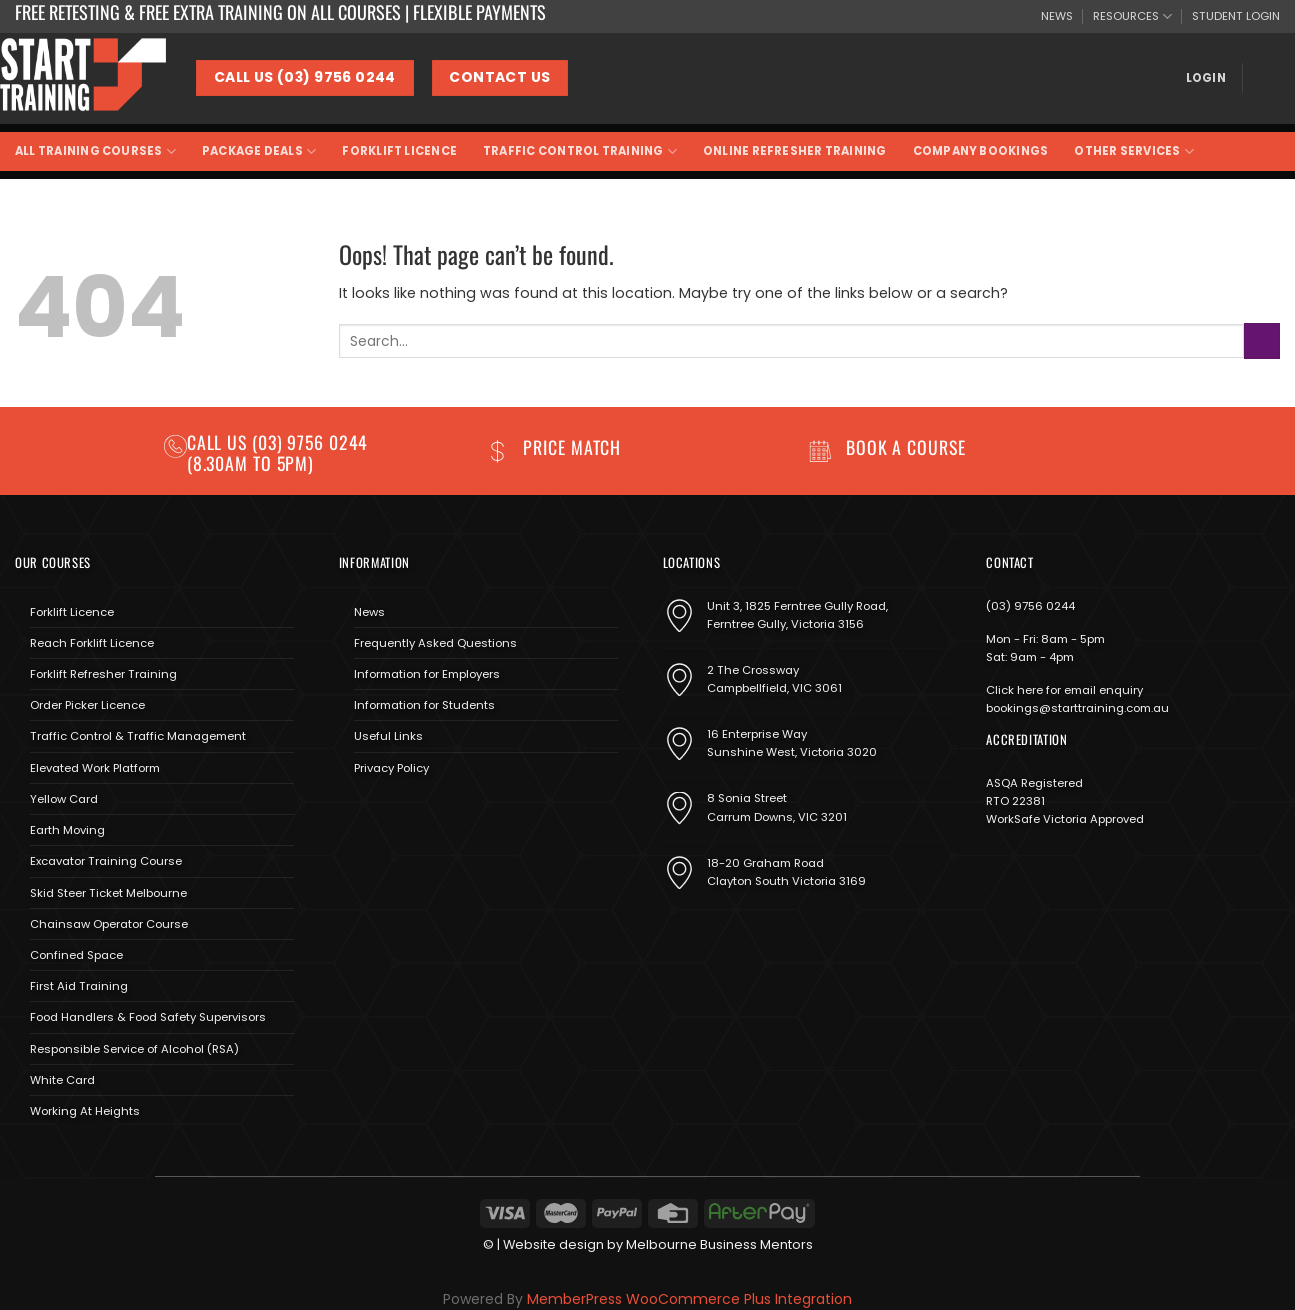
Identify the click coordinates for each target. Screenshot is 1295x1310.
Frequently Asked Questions (435, 643)
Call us (219, 442)
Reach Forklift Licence (92, 643)
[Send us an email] (410, 814)
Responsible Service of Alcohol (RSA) (134, 1049)
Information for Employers (427, 674)
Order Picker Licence (87, 705)
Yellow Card (64, 799)
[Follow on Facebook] (353, 814)
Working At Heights (85, 1111)
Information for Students (424, 705)
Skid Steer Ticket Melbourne (108, 893)
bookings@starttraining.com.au (1077, 708)
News (369, 612)
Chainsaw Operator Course (109, 924)
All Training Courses (95, 151)
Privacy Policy (391, 768)
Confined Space (76, 955)
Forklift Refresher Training (103, 674)
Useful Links (388, 736)
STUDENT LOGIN (1236, 16)
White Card (62, 1080)
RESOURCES (1132, 16)
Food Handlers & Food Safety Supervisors (148, 1017)
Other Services (1134, 151)
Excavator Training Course (106, 861)
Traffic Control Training (580, 151)
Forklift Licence (399, 151)
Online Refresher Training (795, 151)
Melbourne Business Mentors (719, 1244)
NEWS (1057, 16)
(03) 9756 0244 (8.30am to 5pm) (278, 452)
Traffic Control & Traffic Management (138, 736)
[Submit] (1262, 340)
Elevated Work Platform (95, 768)
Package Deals (259, 151)
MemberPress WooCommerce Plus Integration (689, 1299)
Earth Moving (67, 830)
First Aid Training (79, 986)
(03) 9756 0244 (1030, 606)
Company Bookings (981, 151)
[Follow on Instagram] (381, 814)
